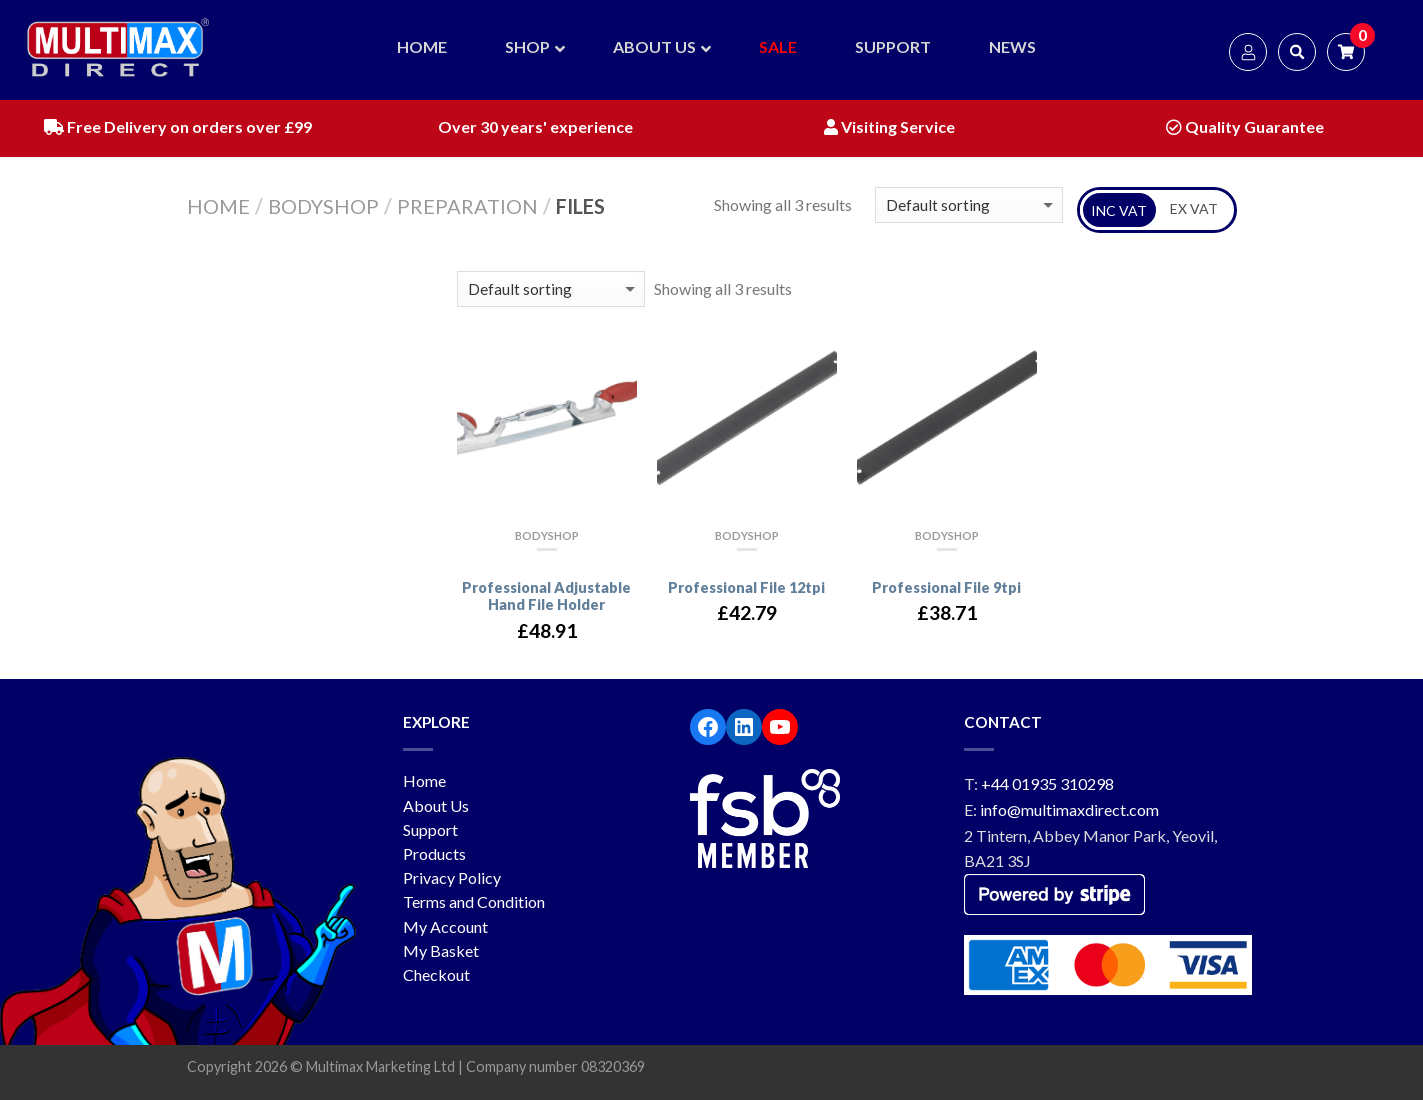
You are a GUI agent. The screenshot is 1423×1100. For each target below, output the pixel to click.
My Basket (441, 950)
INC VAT (1119, 210)
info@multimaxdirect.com (1069, 809)
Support (430, 829)
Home (218, 206)
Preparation (467, 206)
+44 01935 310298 (1047, 783)
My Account (445, 926)
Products (434, 853)
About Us (436, 805)
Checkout (436, 974)
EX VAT (1194, 208)
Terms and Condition (474, 901)
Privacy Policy (452, 877)
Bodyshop (323, 206)
